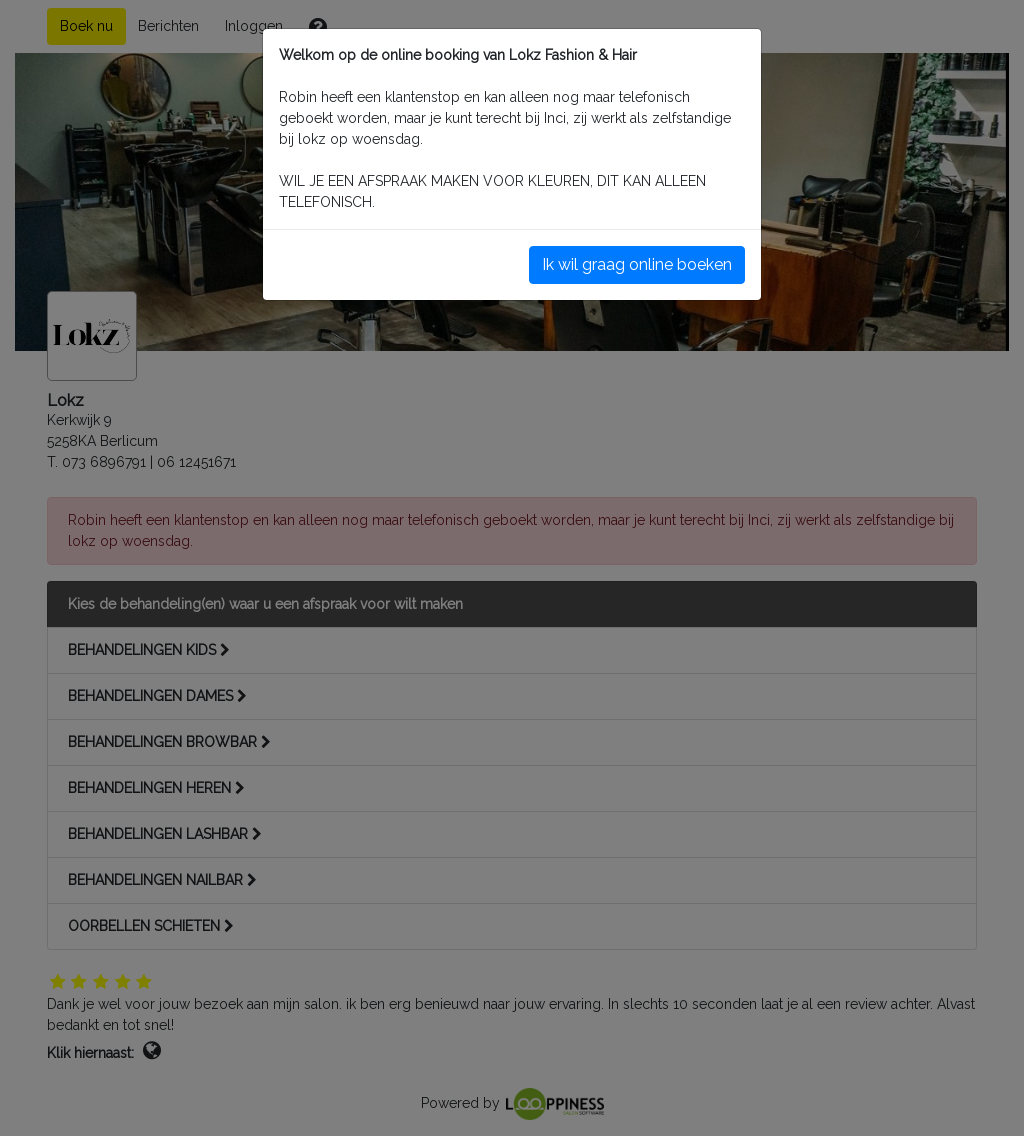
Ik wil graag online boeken (637, 264)
